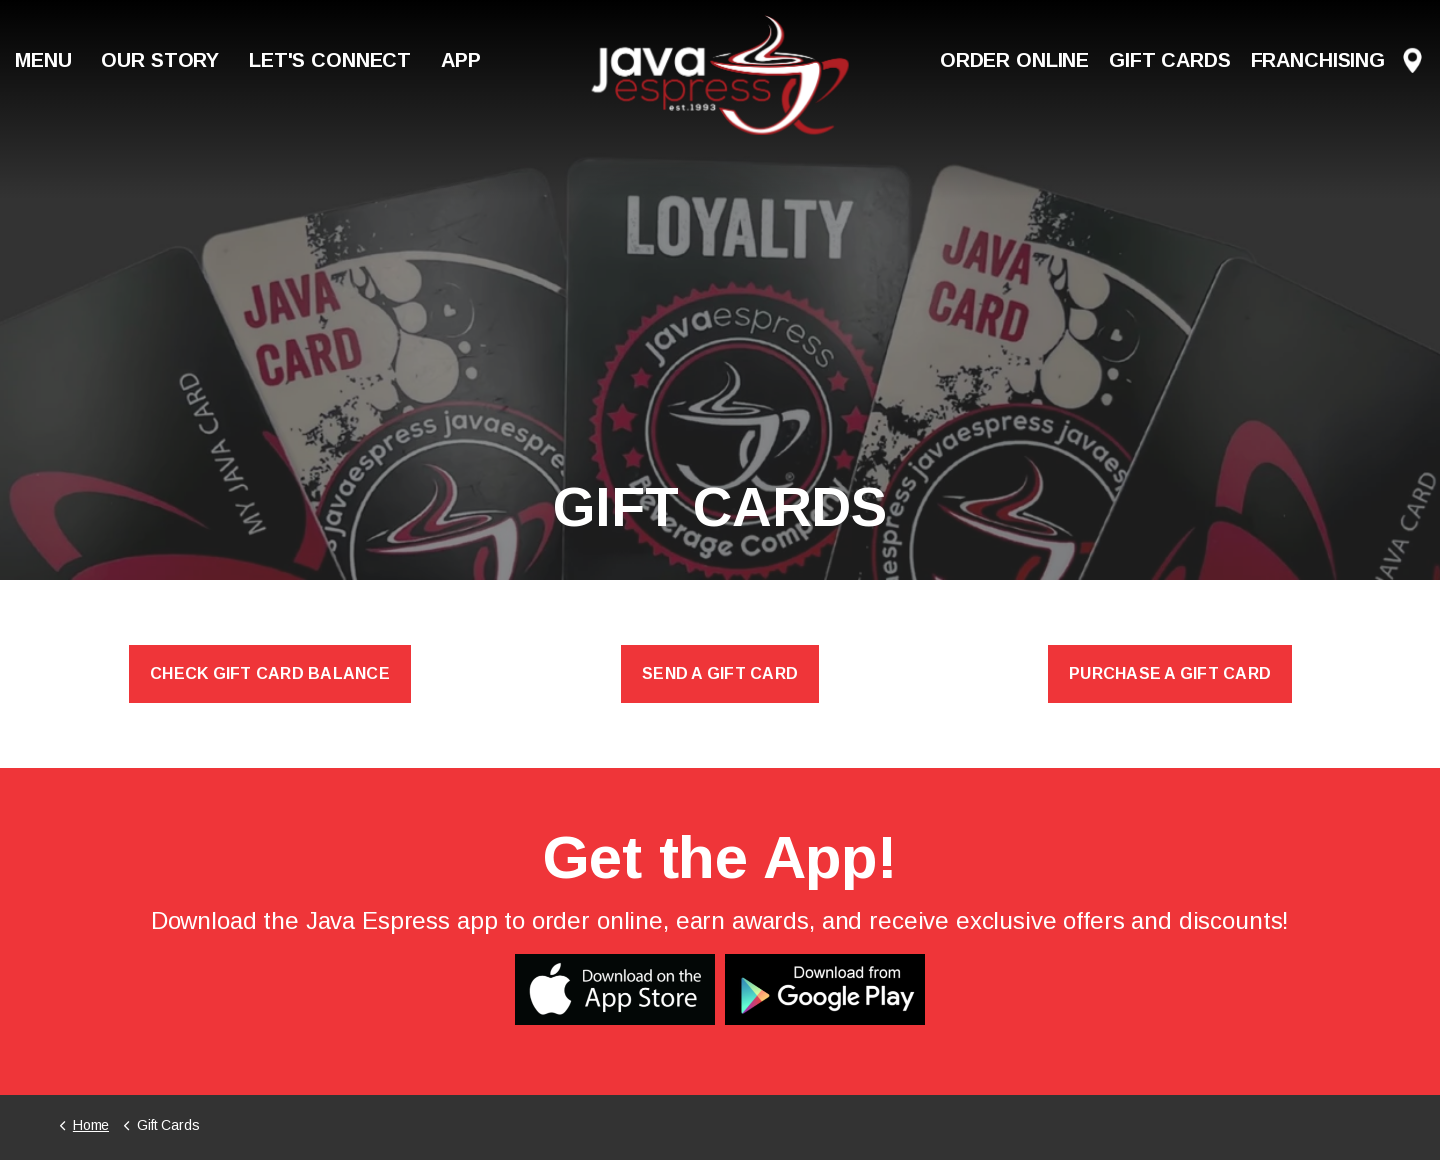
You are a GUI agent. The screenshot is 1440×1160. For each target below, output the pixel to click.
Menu (43, 60)
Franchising (1318, 60)
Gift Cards (1170, 60)
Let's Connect (330, 60)
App (461, 60)
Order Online (1014, 60)
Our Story (160, 60)
